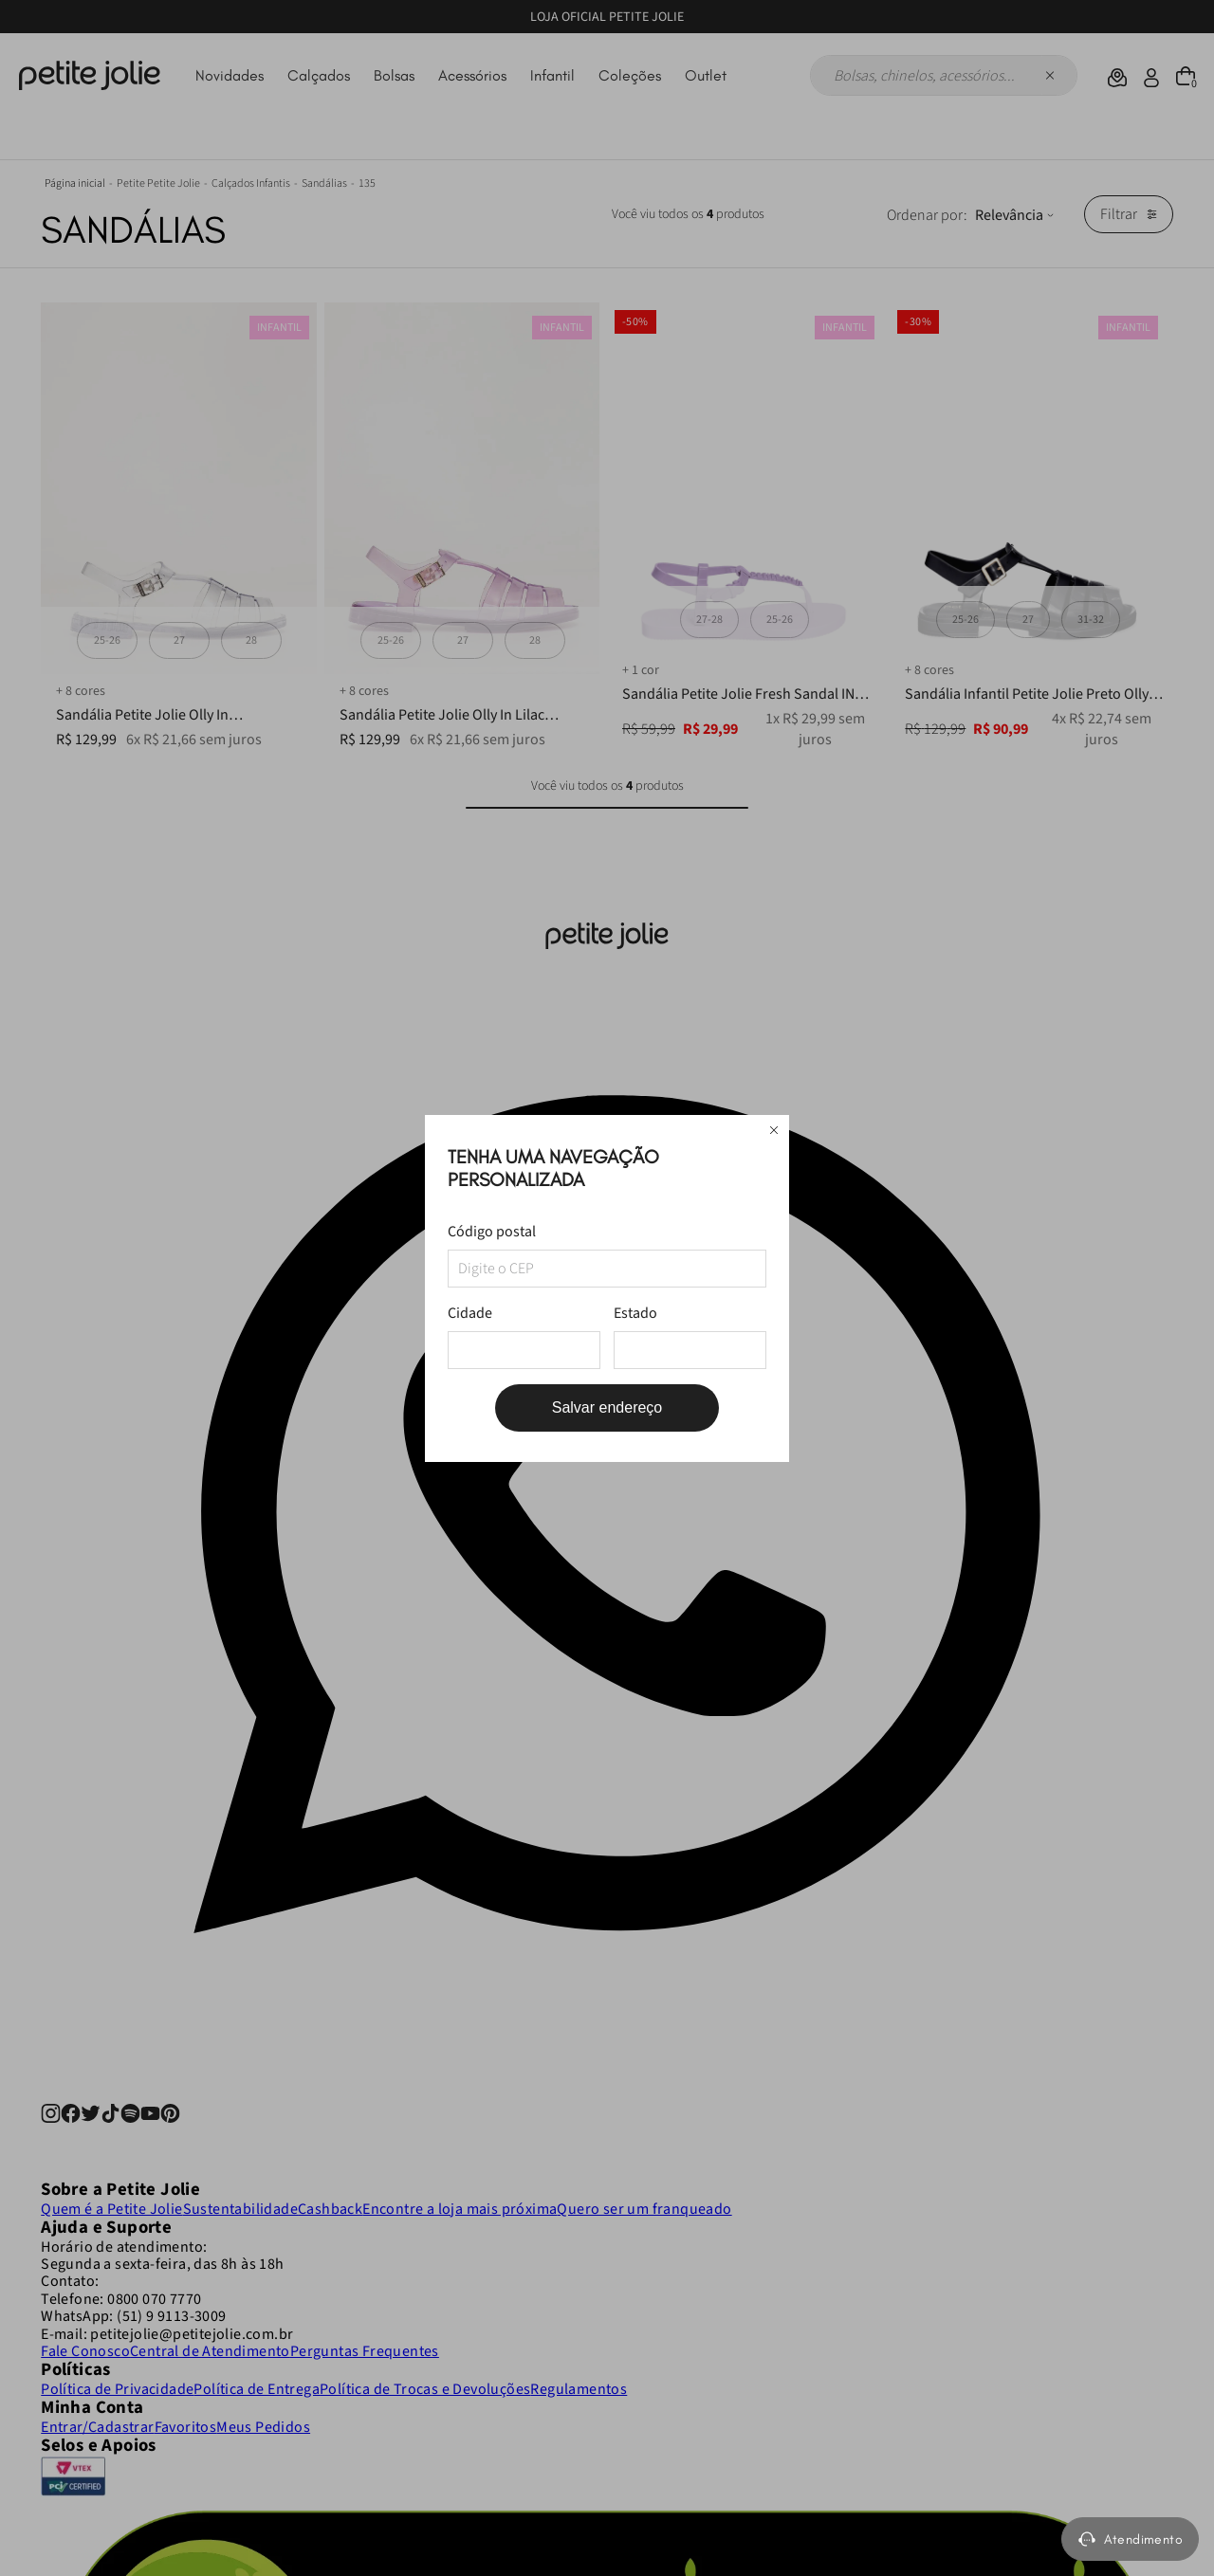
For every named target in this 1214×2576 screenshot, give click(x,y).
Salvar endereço (607, 1407)
